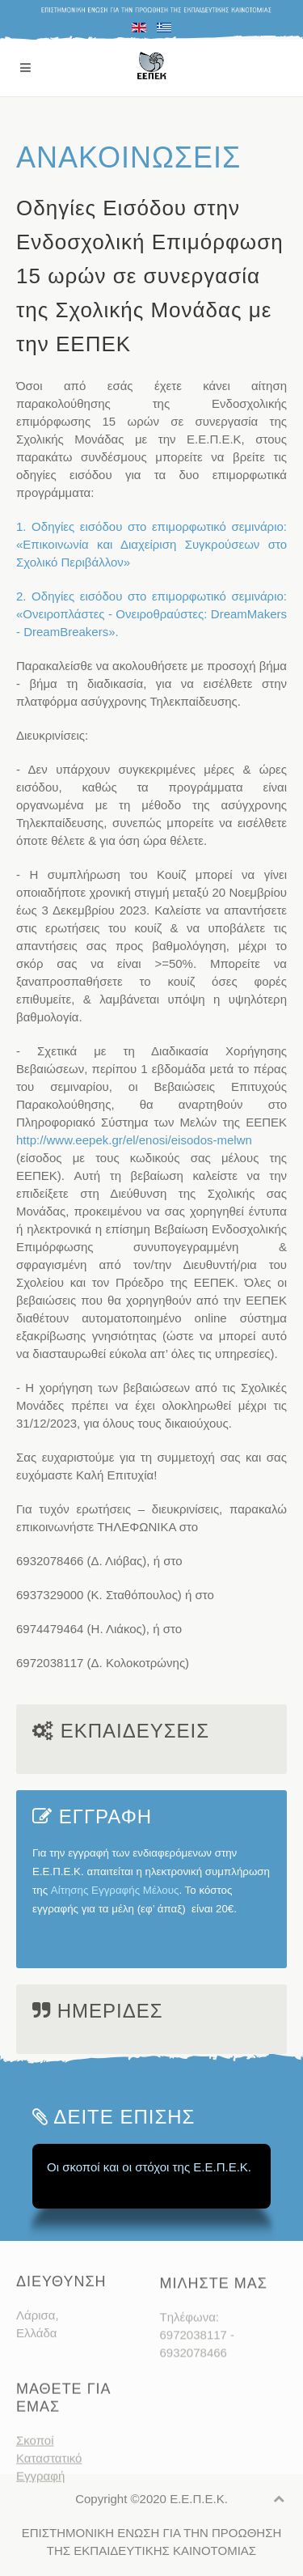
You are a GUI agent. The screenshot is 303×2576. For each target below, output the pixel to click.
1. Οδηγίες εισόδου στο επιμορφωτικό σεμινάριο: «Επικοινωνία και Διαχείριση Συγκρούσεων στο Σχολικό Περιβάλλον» (151, 544)
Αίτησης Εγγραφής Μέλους (115, 1890)
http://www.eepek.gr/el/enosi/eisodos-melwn (134, 1140)
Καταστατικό (49, 2484)
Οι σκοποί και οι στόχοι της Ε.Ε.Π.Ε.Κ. (149, 2167)
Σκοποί (35, 2466)
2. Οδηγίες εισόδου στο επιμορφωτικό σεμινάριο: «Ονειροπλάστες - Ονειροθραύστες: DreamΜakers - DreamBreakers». (151, 614)
